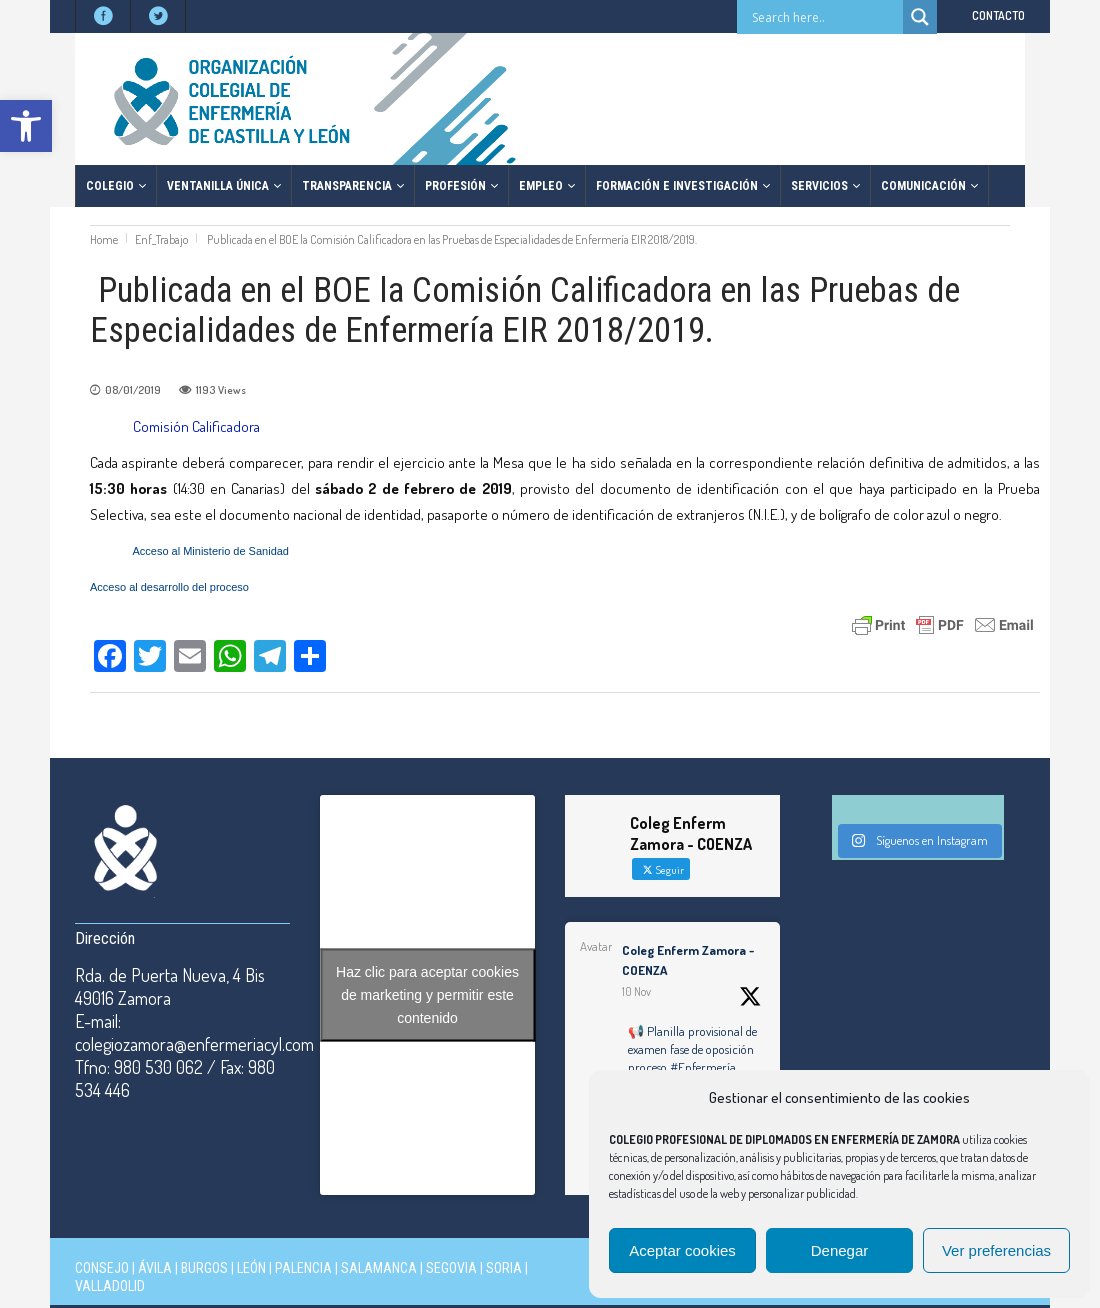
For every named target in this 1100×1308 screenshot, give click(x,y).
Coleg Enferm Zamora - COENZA (688, 960)
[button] (26, 126)
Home (104, 239)
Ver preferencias (996, 1250)
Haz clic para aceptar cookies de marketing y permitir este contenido (427, 995)
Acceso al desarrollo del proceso (169, 587)
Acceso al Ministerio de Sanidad (210, 551)
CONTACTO (998, 15)
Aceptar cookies (682, 1250)
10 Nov (636, 991)
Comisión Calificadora (196, 426)
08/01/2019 (133, 390)
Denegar (840, 1250)
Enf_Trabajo (161, 239)
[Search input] (825, 17)
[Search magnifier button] (920, 17)
